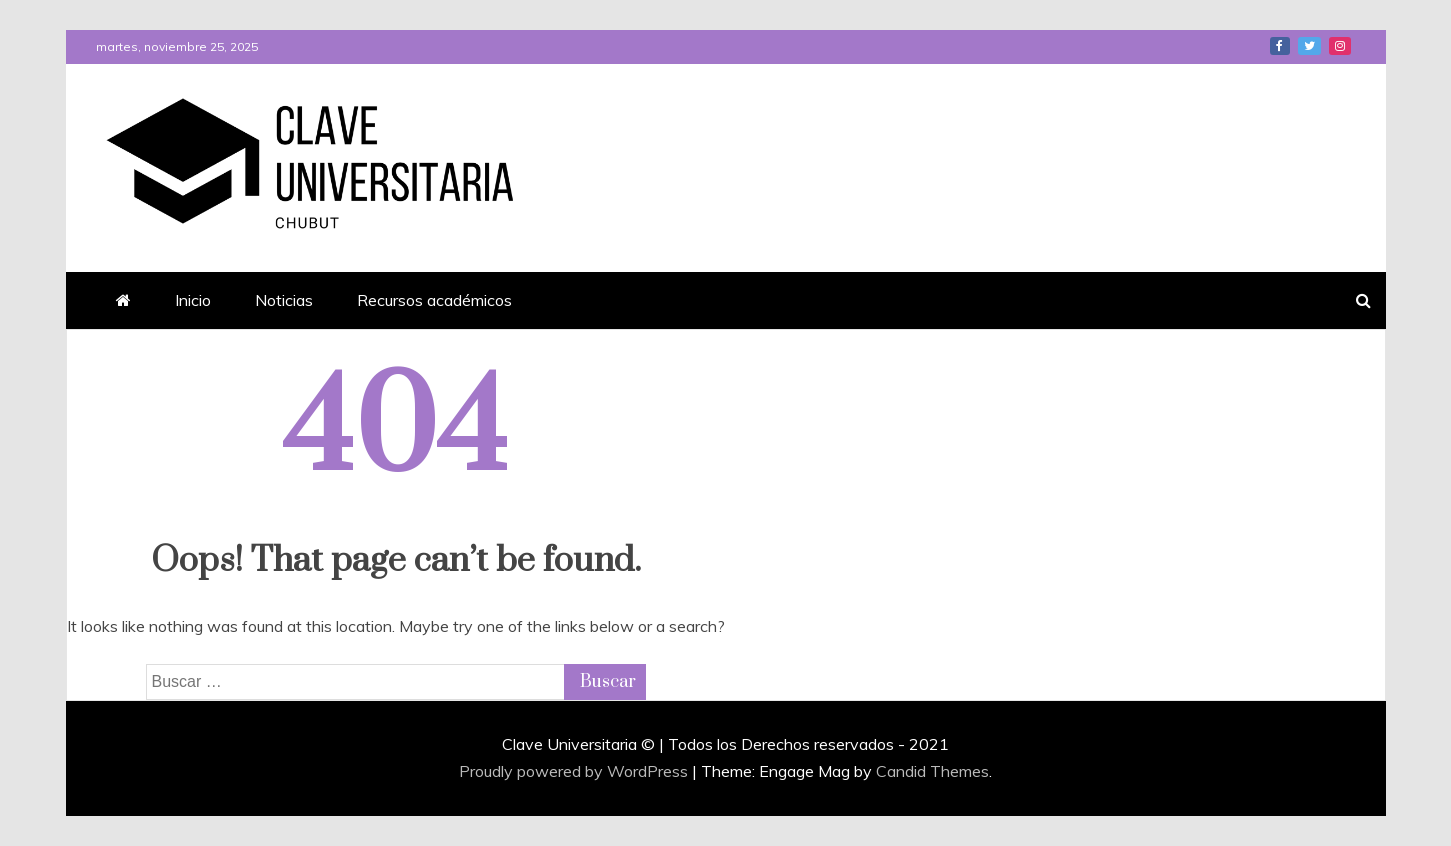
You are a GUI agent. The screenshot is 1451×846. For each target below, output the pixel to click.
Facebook (1280, 46)
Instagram (1340, 46)
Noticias (284, 300)
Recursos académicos (434, 300)
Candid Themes (932, 771)
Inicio (193, 300)
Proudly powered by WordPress (575, 771)
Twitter (1309, 46)
